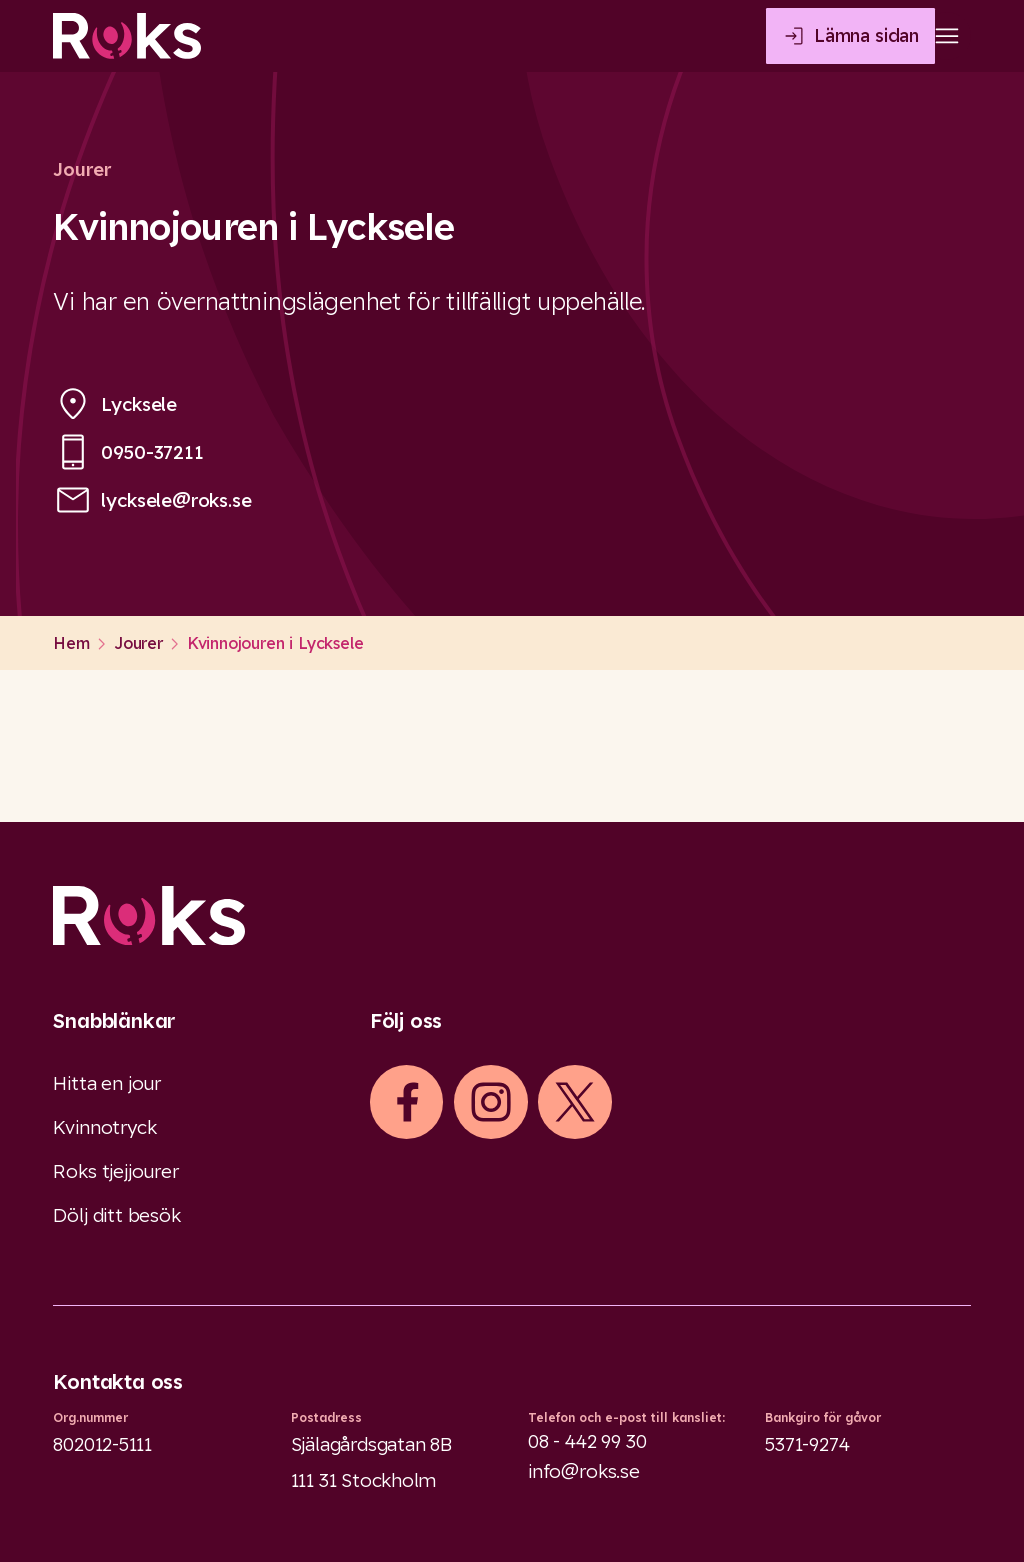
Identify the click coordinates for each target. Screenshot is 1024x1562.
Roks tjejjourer (115, 1171)
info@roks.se (584, 1471)
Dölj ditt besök (116, 1215)
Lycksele (139, 404)
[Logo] (511, 915)
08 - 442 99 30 (587, 1441)
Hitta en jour (107, 1083)
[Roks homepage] (127, 36)
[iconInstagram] (491, 1102)
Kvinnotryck (104, 1127)
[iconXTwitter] (575, 1102)
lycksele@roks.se (176, 500)
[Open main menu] (947, 36)
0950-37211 (152, 452)
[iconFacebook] (407, 1102)
